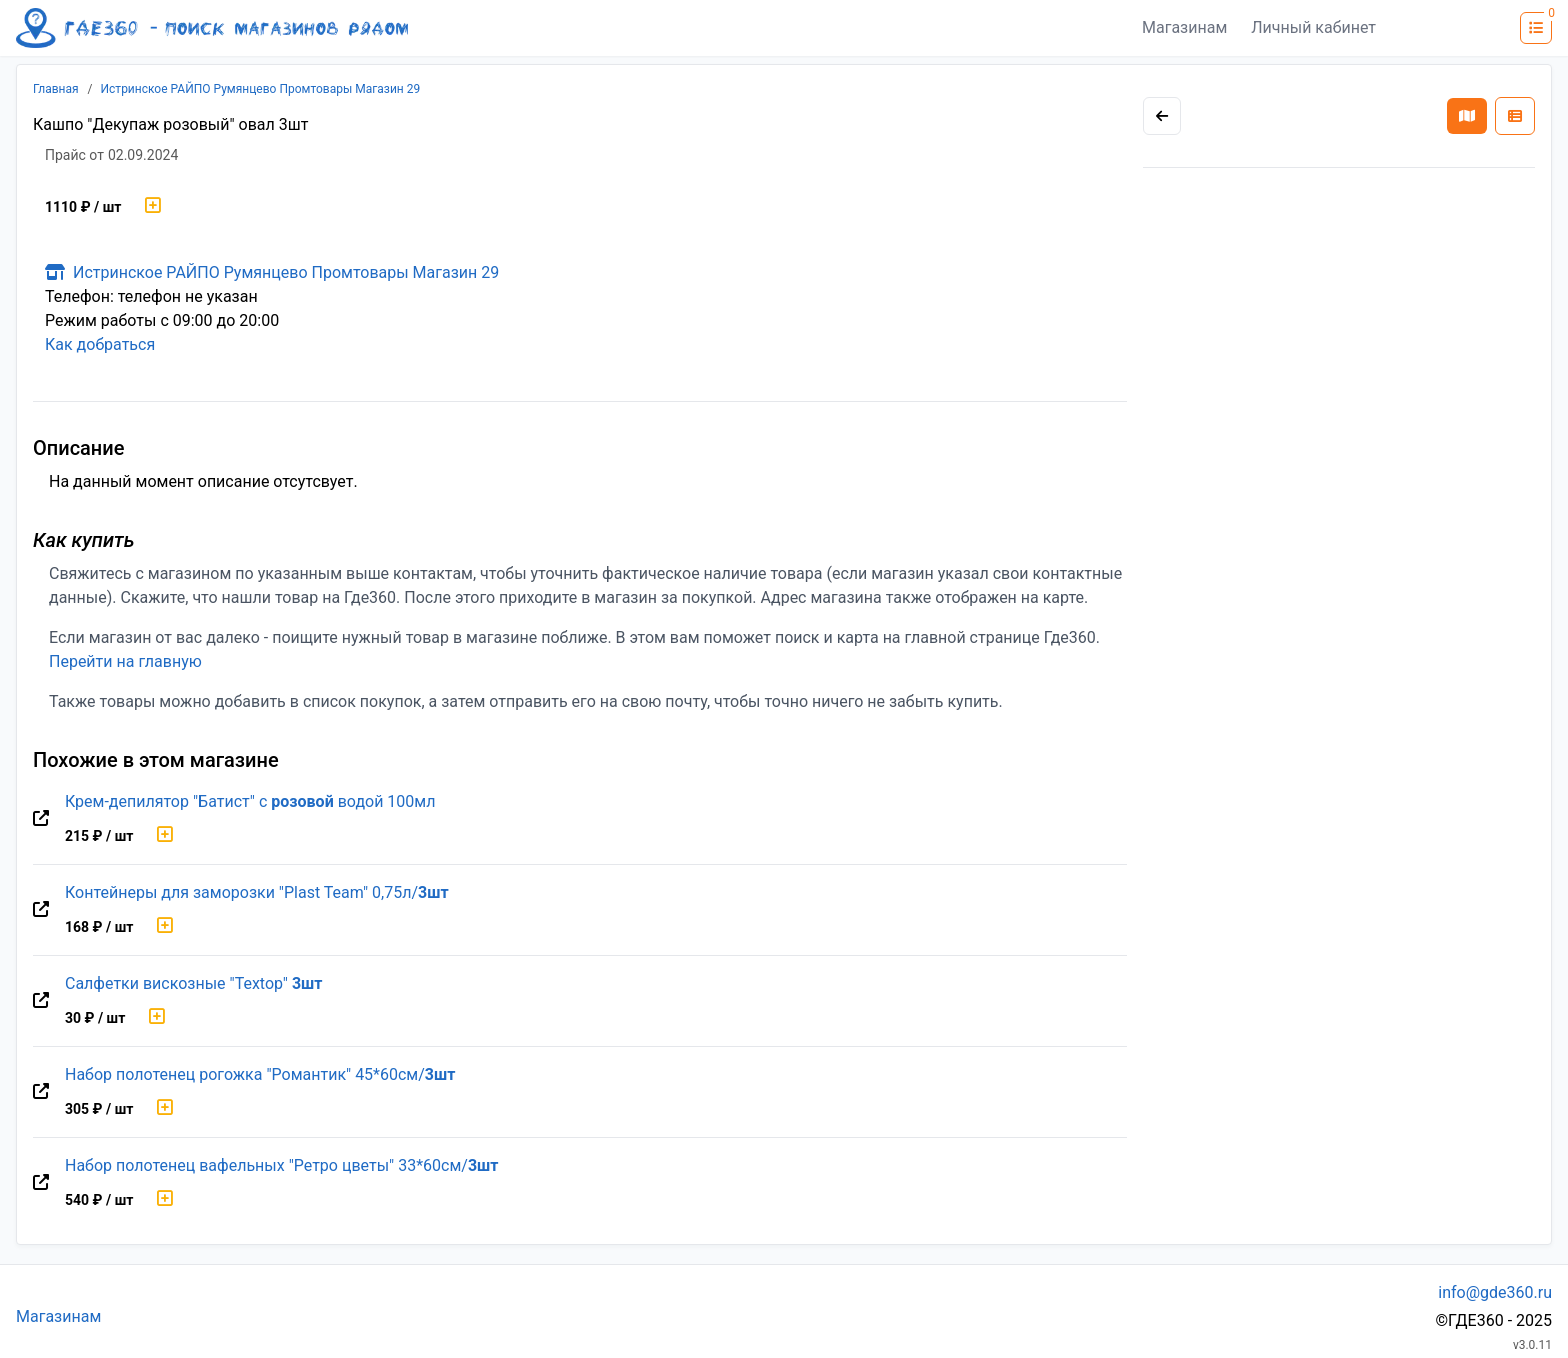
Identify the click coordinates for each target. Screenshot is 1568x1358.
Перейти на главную (125, 661)
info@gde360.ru (1495, 1292)
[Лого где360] (212, 28)
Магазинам (1184, 27)
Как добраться (100, 344)
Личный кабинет (1313, 27)
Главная (56, 89)
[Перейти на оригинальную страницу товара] (41, 819)
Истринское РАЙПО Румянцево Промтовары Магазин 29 (261, 89)
